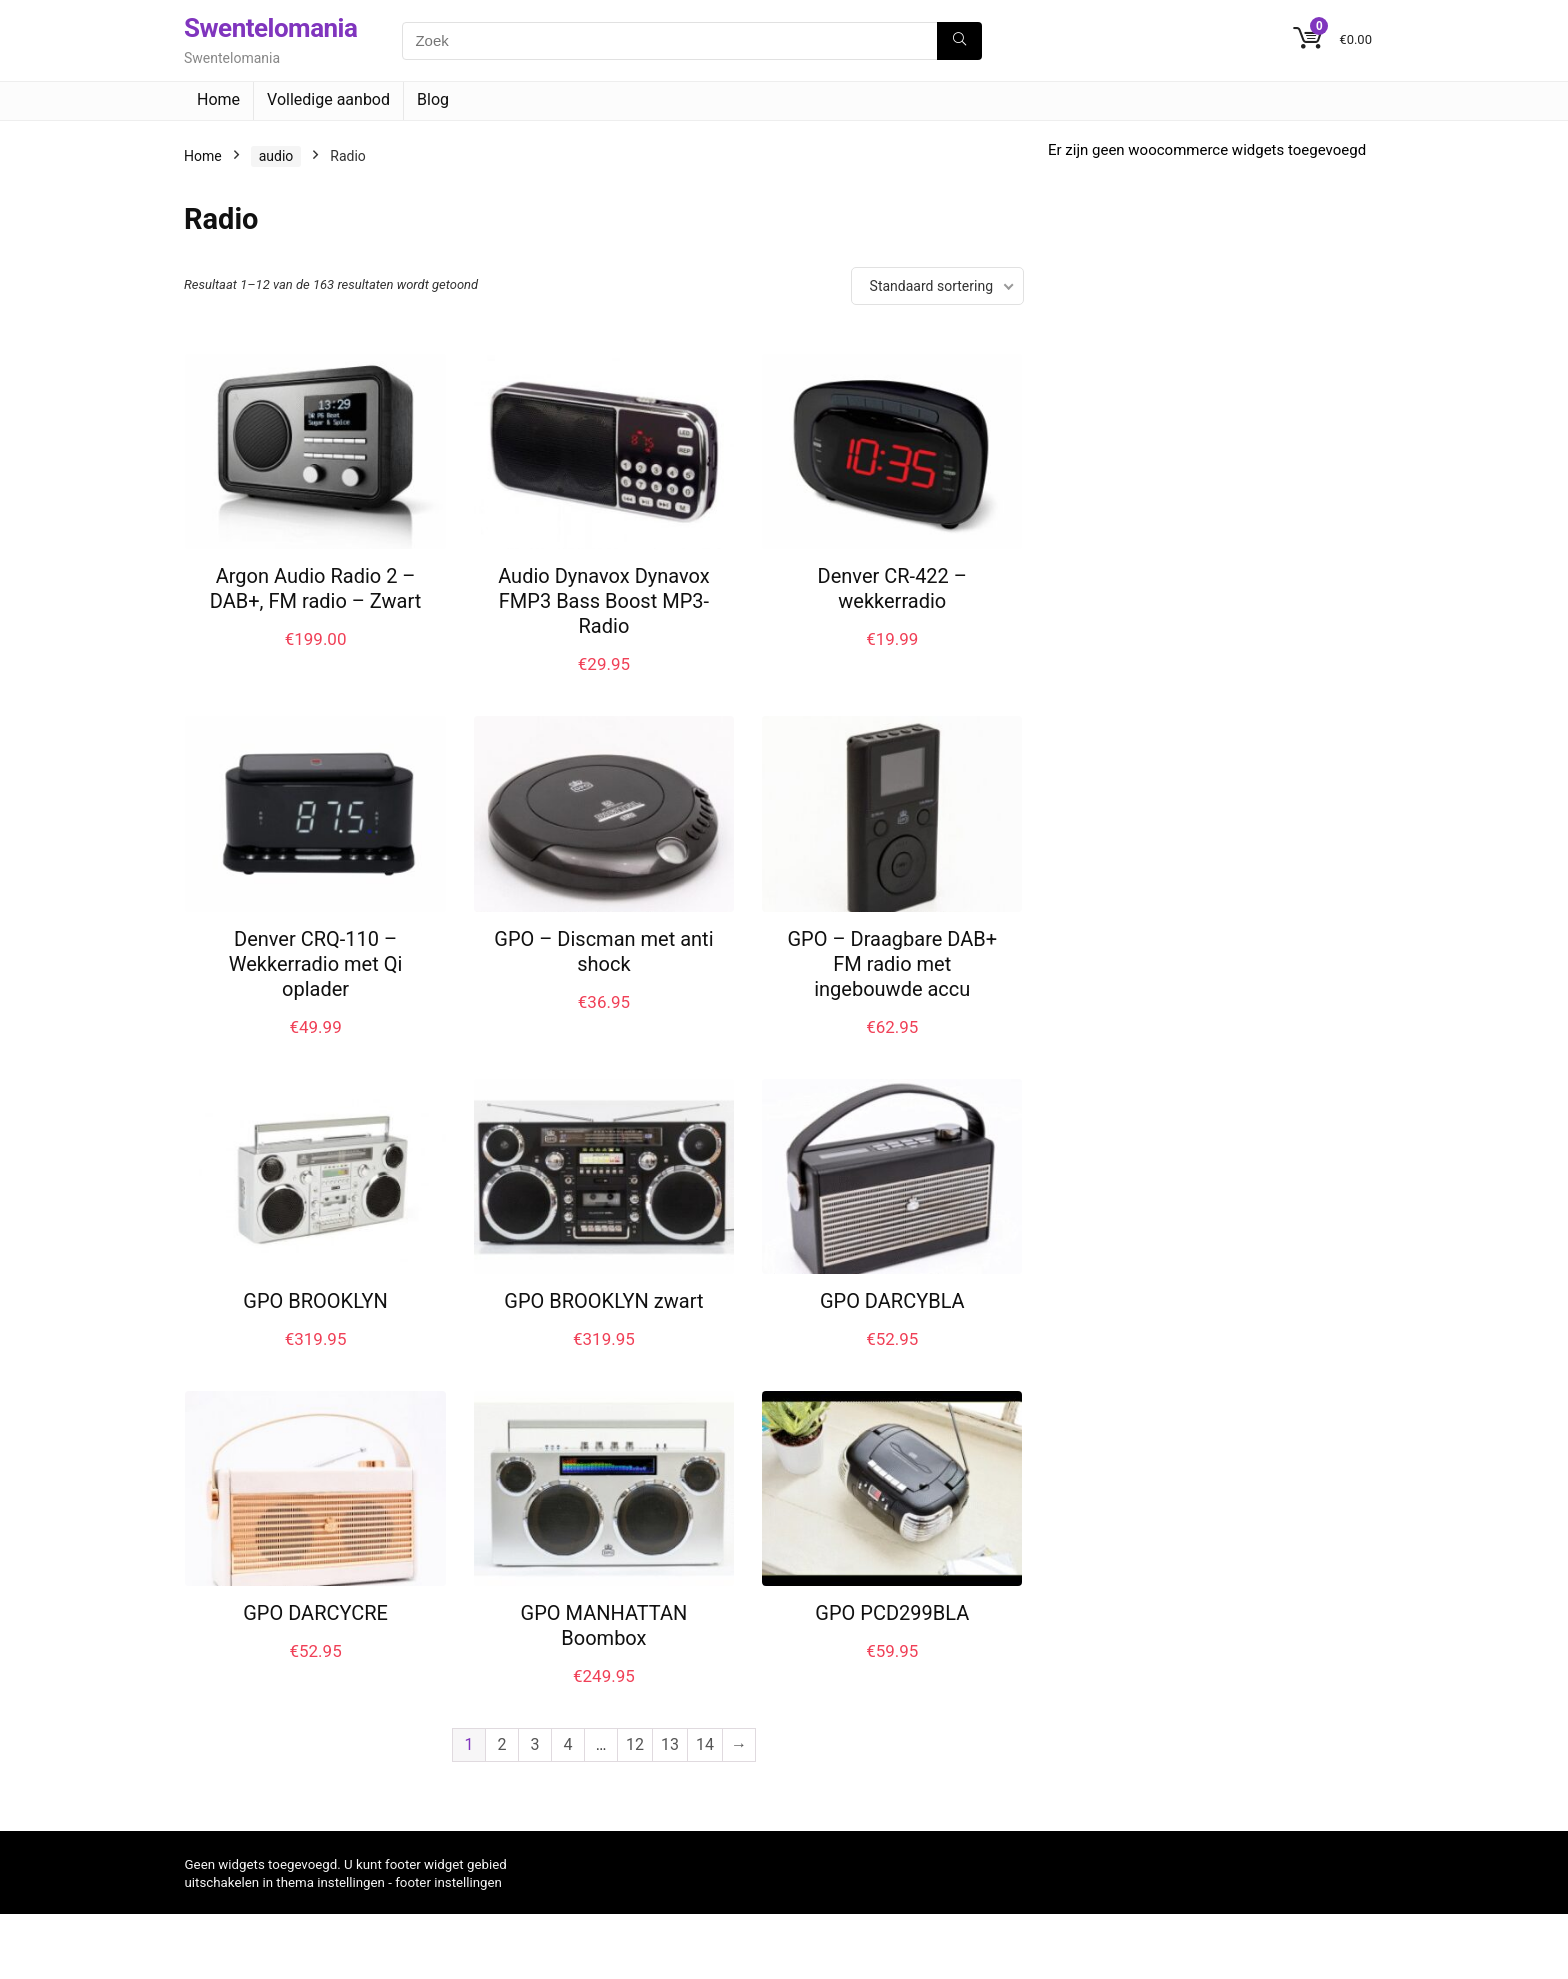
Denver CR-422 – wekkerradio (892, 588)
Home (218, 99)
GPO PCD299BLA (892, 1613)
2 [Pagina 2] (502, 1744)
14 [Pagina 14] (705, 1744)
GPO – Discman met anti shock (603, 951)
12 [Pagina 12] (635, 1744)
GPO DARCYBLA (892, 1301)
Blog (433, 99)
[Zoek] (959, 41)
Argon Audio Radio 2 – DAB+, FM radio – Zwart (315, 588)
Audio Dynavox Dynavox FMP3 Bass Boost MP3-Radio (604, 601)
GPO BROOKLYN (315, 1301)
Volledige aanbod (328, 99)
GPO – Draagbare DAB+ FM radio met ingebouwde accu (892, 964)
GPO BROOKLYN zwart (603, 1301)
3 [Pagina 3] (535, 1744)
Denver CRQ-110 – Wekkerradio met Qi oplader (316, 964)
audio (276, 156)
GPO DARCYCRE (315, 1613)
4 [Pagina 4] (568, 1744)
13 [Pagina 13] (670, 1744)
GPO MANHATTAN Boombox (604, 1625)
